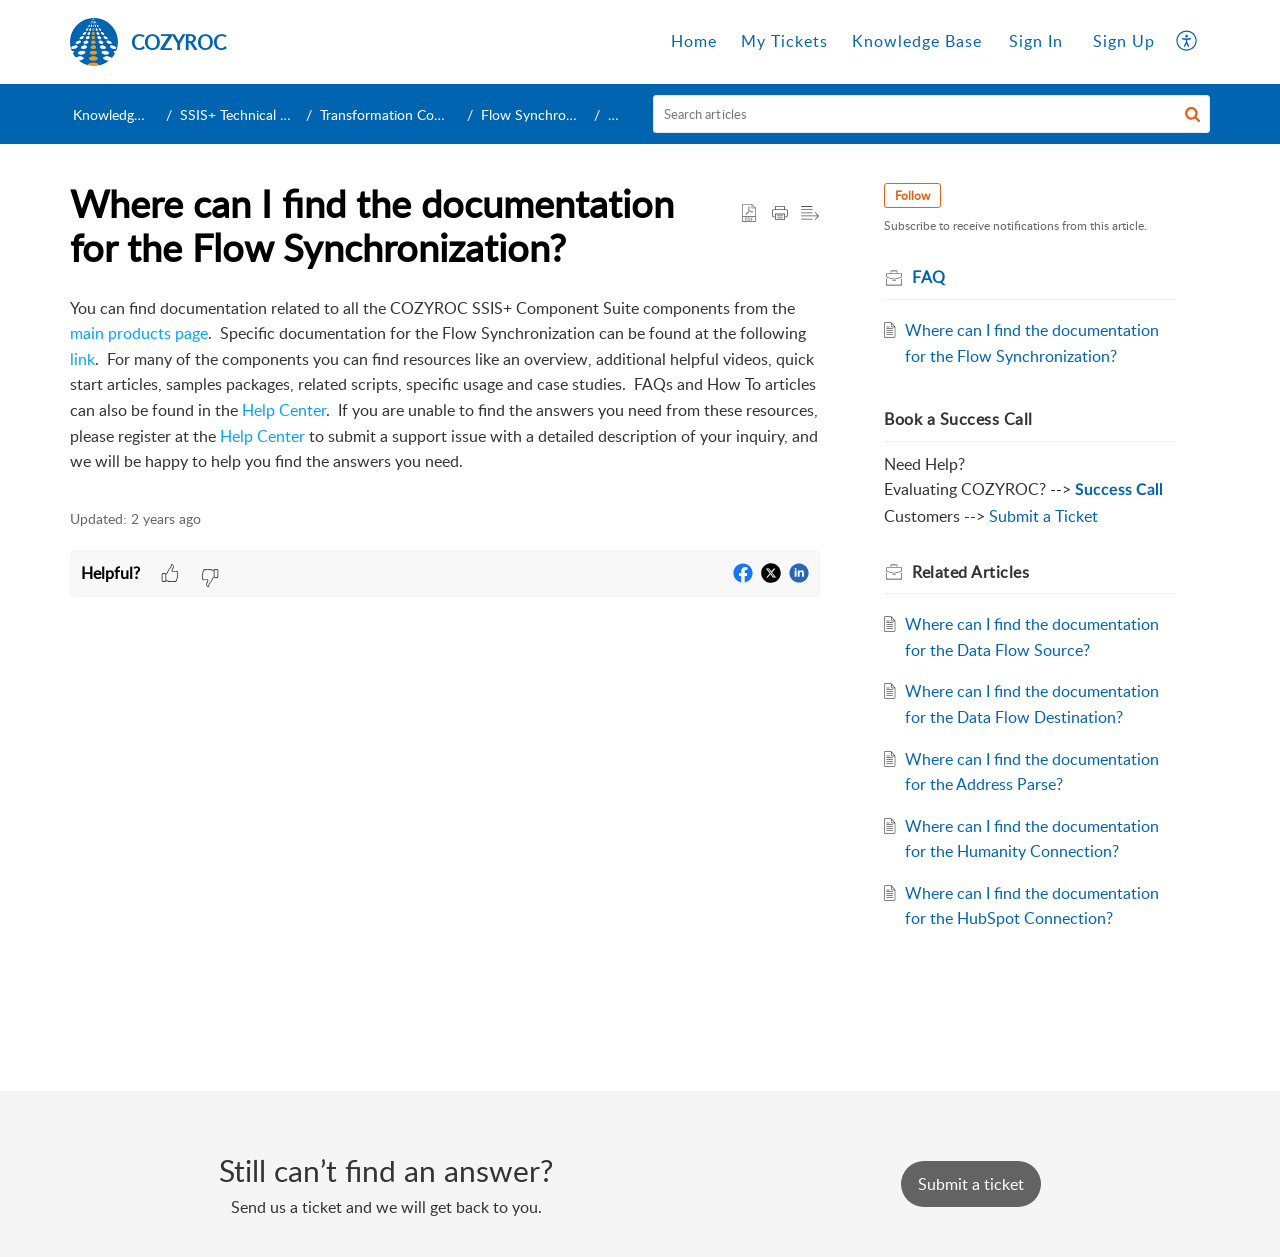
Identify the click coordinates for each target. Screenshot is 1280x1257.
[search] (932, 114)
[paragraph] (445, 385)
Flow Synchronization (547, 114)
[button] (1187, 42)
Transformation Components (408, 114)
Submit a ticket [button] (971, 1184)
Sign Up (1124, 41)
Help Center (284, 410)
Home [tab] (694, 41)
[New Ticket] (971, 1184)
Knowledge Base (123, 114)
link (82, 359)
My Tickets (784, 41)
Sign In (1036, 41)
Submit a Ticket (1043, 516)
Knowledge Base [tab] (917, 41)
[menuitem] (1036, 42)
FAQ (621, 114)
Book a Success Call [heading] (958, 419)
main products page (139, 333)
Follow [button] (912, 195)
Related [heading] (970, 572)
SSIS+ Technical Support (255, 114)
